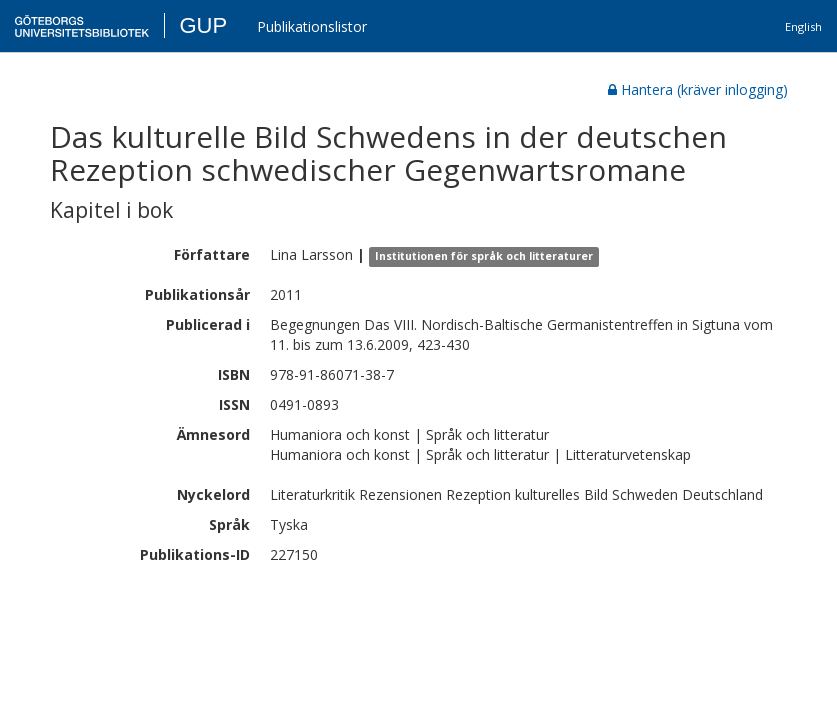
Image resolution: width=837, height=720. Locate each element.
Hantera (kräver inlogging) (698, 89)
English (803, 26)
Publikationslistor (312, 26)
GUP (203, 25)
